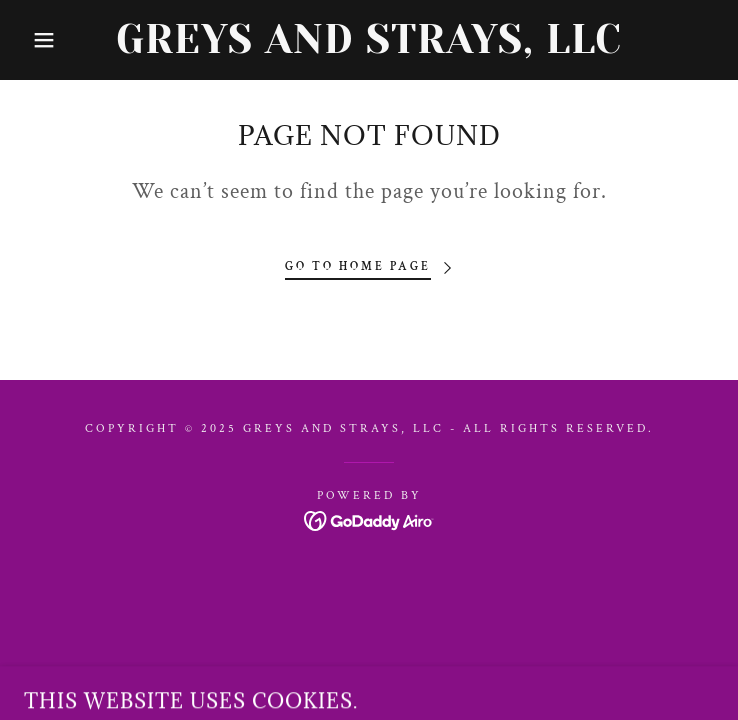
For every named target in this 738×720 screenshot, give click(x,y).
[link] (368, 40)
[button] (47, 40)
